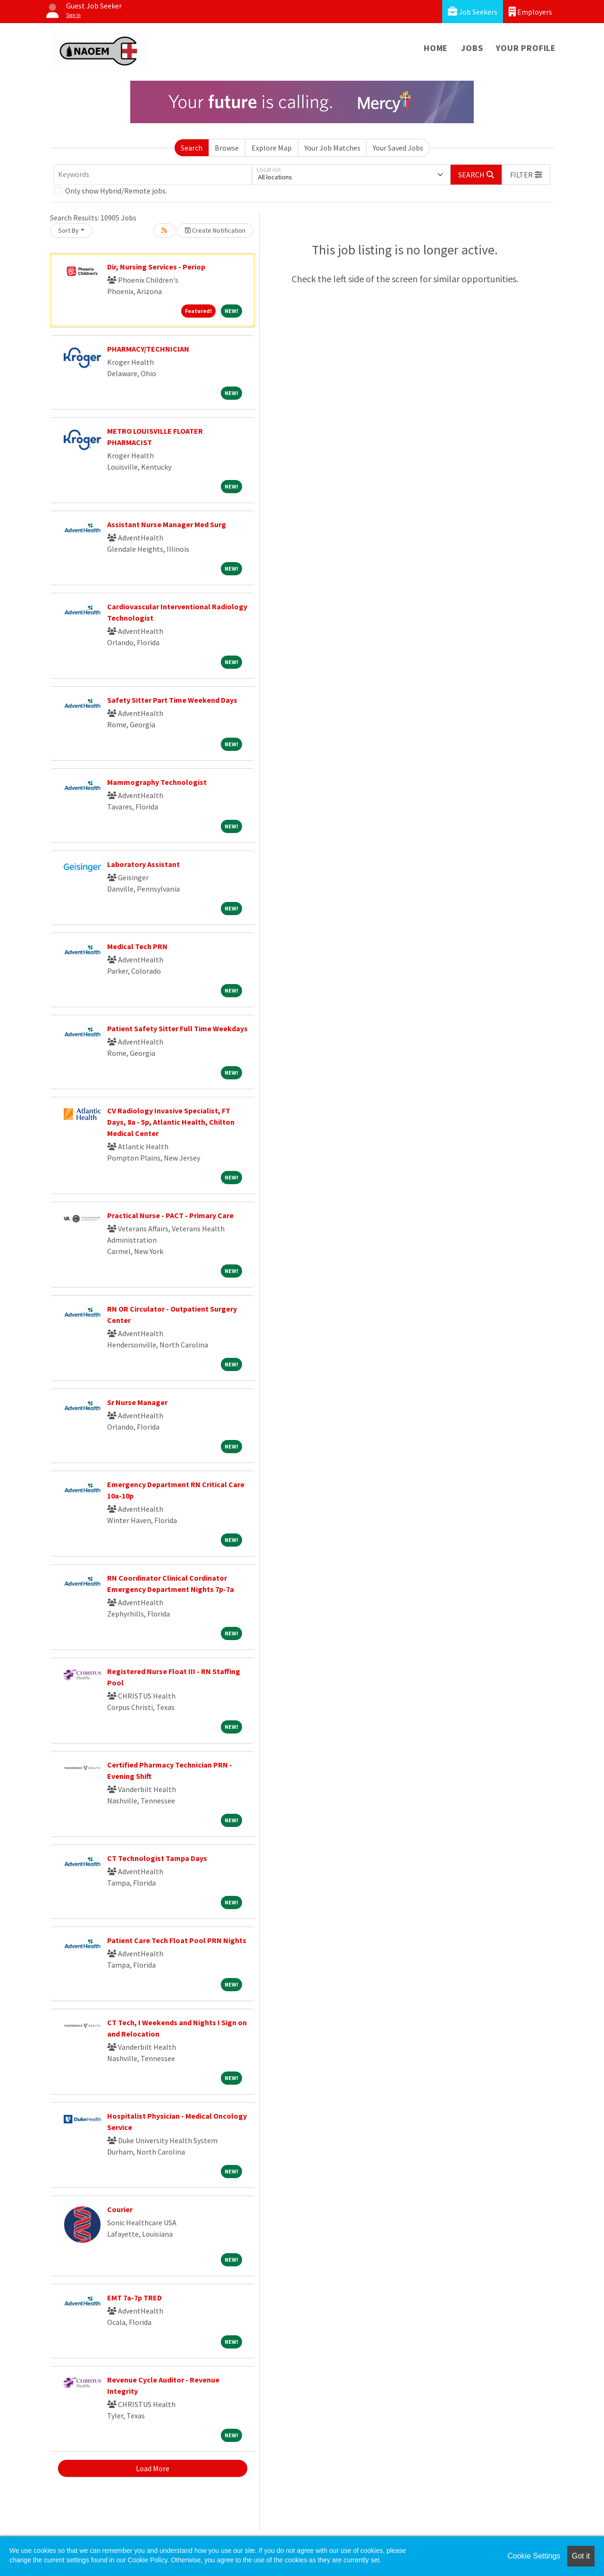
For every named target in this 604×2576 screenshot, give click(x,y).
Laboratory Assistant (143, 864)
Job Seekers (472, 11)
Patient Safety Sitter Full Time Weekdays (177, 1028)
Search (191, 147)
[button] (526, 174)
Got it (581, 2556)
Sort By (68, 230)
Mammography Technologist (157, 782)
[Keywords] (153, 174)
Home (436, 47)
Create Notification (215, 230)
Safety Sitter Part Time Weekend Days (172, 700)
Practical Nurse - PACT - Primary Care (170, 1215)
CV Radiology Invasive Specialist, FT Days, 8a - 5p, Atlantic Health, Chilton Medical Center (171, 1122)
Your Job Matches (332, 147)
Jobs (472, 47)
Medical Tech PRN (137, 946)
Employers (530, 11)
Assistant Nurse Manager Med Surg (166, 524)
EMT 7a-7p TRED (134, 2297)
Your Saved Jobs (398, 147)
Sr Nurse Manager (137, 1402)
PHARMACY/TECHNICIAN (148, 349)
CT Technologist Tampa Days (157, 1858)
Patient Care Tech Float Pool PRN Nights (176, 1940)
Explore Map (272, 147)
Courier (120, 2209)
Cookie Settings (533, 2556)
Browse (227, 147)
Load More (152, 2468)
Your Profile (526, 47)
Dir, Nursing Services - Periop (156, 266)
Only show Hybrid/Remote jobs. (116, 190)
